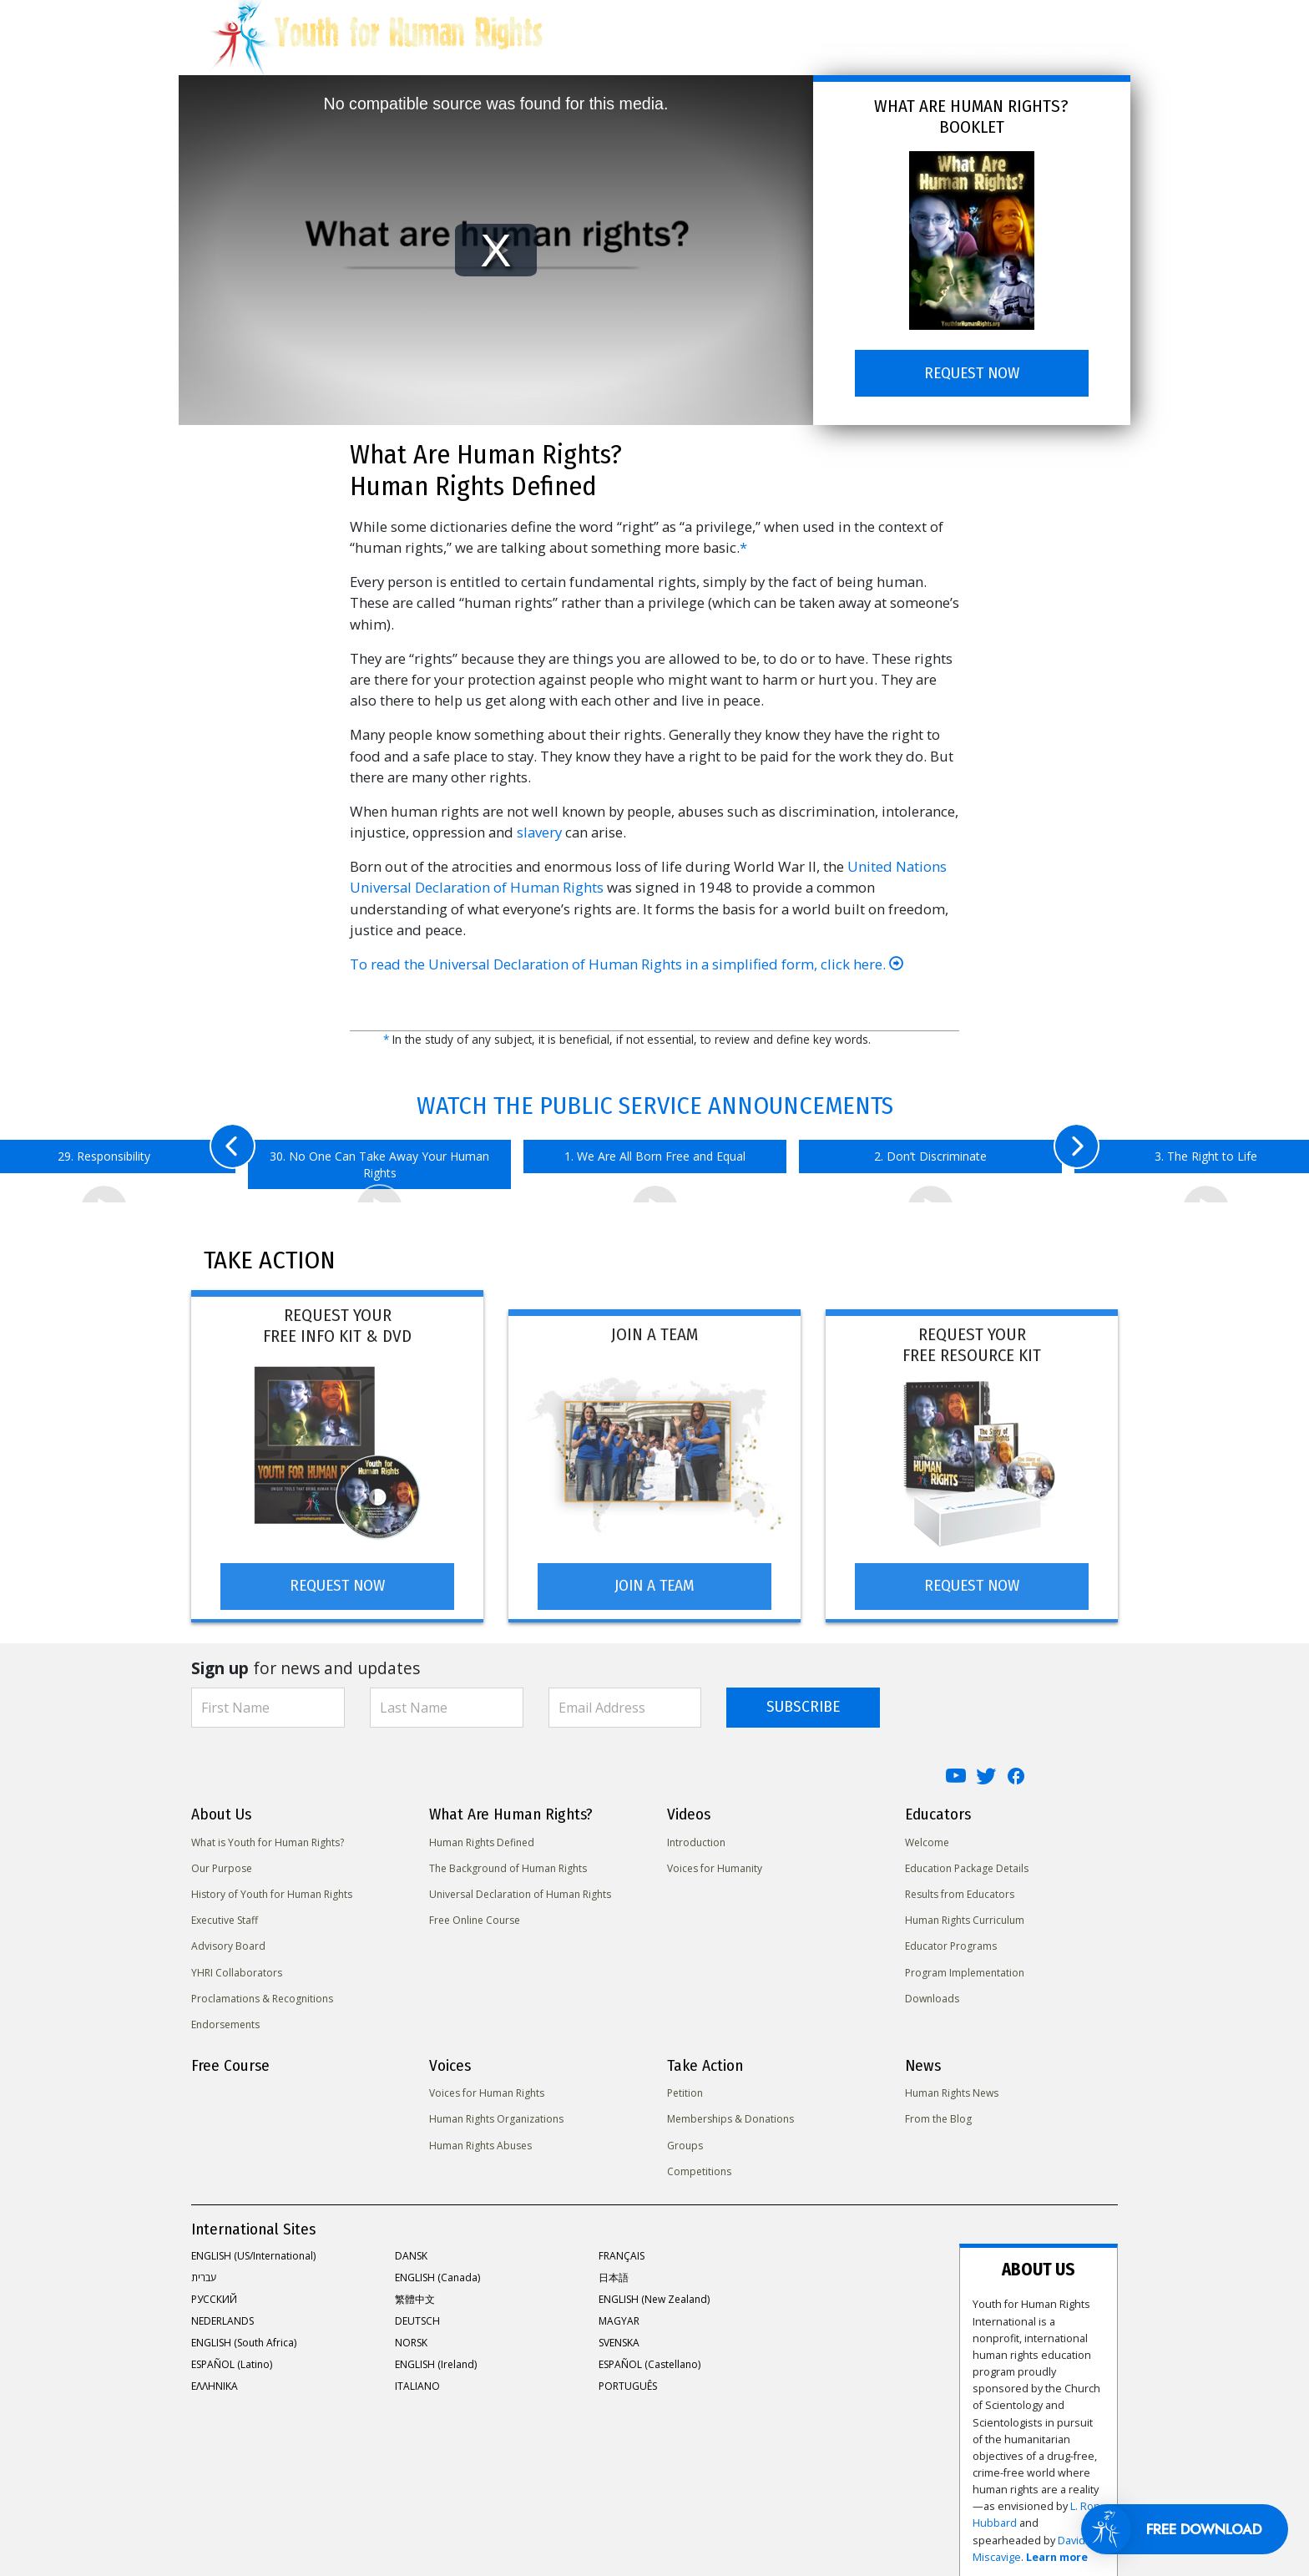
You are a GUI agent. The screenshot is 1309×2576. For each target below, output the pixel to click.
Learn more (1030, 2373)
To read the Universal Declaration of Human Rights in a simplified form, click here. (626, 964)
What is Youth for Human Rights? (267, 1833)
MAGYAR (619, 2312)
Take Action (1027, 50)
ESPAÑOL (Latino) (231, 2355)
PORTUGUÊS (628, 2377)
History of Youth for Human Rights (271, 1885)
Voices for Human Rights (486, 2085)
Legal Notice (603, 2512)
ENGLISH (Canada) (437, 2268)
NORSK (411, 2333)
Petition (685, 2085)
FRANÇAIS (621, 2246)
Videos (748, 50)
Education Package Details (966, 1859)
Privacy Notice (359, 2512)
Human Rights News (951, 2085)
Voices (960, 50)
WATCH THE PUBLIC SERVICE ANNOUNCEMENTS (655, 1106)
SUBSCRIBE (803, 1698)
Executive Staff (224, 1912)
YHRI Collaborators (236, 1963)
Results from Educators (959, 1885)
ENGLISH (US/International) (253, 2246)
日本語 (614, 2268)
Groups (685, 2136)
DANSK (411, 2246)
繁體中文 (415, 2290)
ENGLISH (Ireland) (436, 2355)
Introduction (696, 1833)
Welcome (927, 1833)
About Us (594, 50)
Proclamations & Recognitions (262, 1989)
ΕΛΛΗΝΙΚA (214, 2377)
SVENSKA (619, 2333)
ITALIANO (417, 2377)
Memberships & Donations (730, 2110)
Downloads (932, 1989)
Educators (812, 50)
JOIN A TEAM (654, 1577)
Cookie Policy (442, 2512)
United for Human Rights (249, 2512)
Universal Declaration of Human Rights (520, 1885)
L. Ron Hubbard (1024, 2357)
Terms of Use (524, 2512)
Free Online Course (474, 1912)
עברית (203, 2268)
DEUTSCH (417, 2312)
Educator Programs (951, 1938)
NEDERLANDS (222, 2312)
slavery (539, 832)
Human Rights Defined (481, 1833)
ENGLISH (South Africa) (243, 2333)
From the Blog (938, 2110)
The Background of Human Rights (508, 1859)
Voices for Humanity (714, 1859)
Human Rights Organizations (496, 2110)
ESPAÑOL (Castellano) (649, 2355)
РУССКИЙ (214, 2290)
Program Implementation (964, 1963)
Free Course (891, 50)
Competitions (699, 2162)
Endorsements (225, 2015)
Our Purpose (221, 1859)
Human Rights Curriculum (964, 1912)
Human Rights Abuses (480, 2136)
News (1093, 50)
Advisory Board (228, 1938)
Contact (669, 2512)
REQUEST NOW (971, 372)
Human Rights (674, 50)
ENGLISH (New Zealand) (654, 2290)
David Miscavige (955, 2373)
